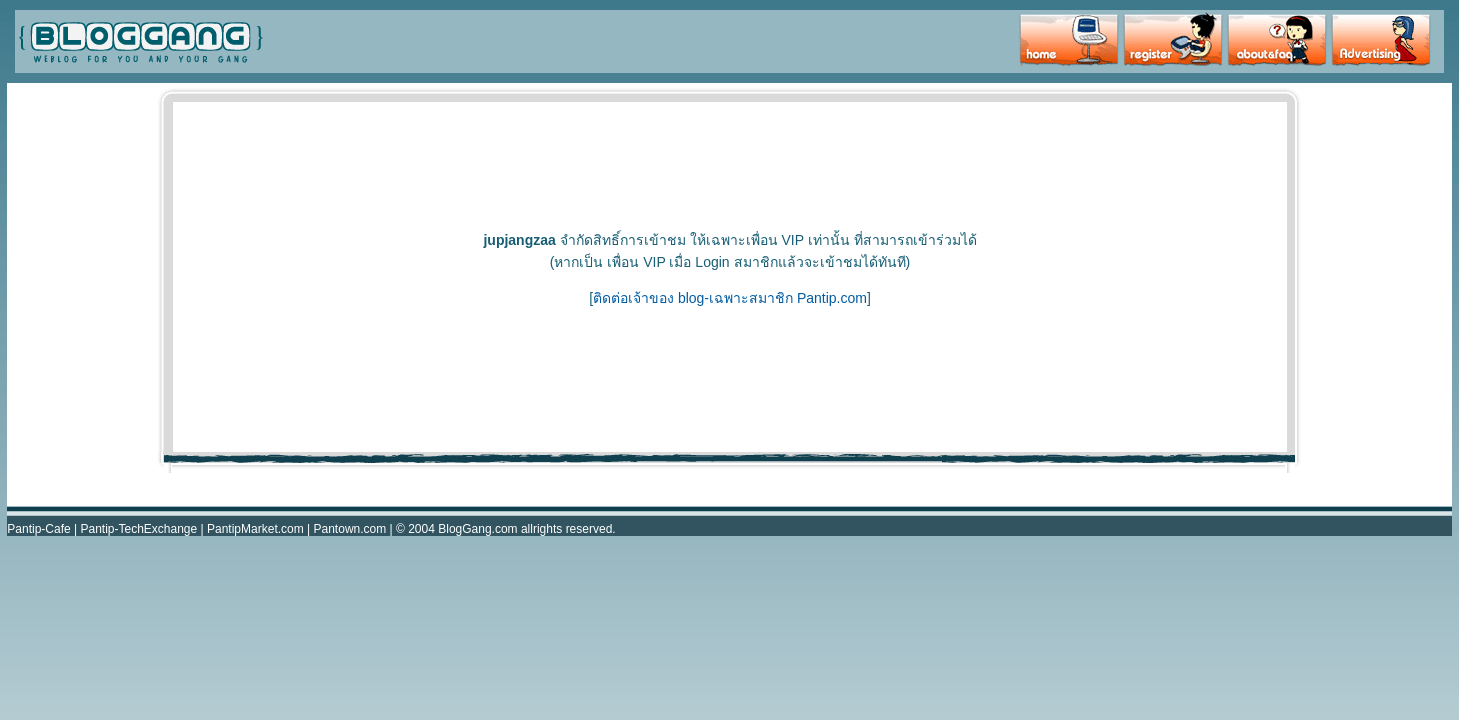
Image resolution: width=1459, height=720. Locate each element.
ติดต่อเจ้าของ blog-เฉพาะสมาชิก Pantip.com (730, 298)
